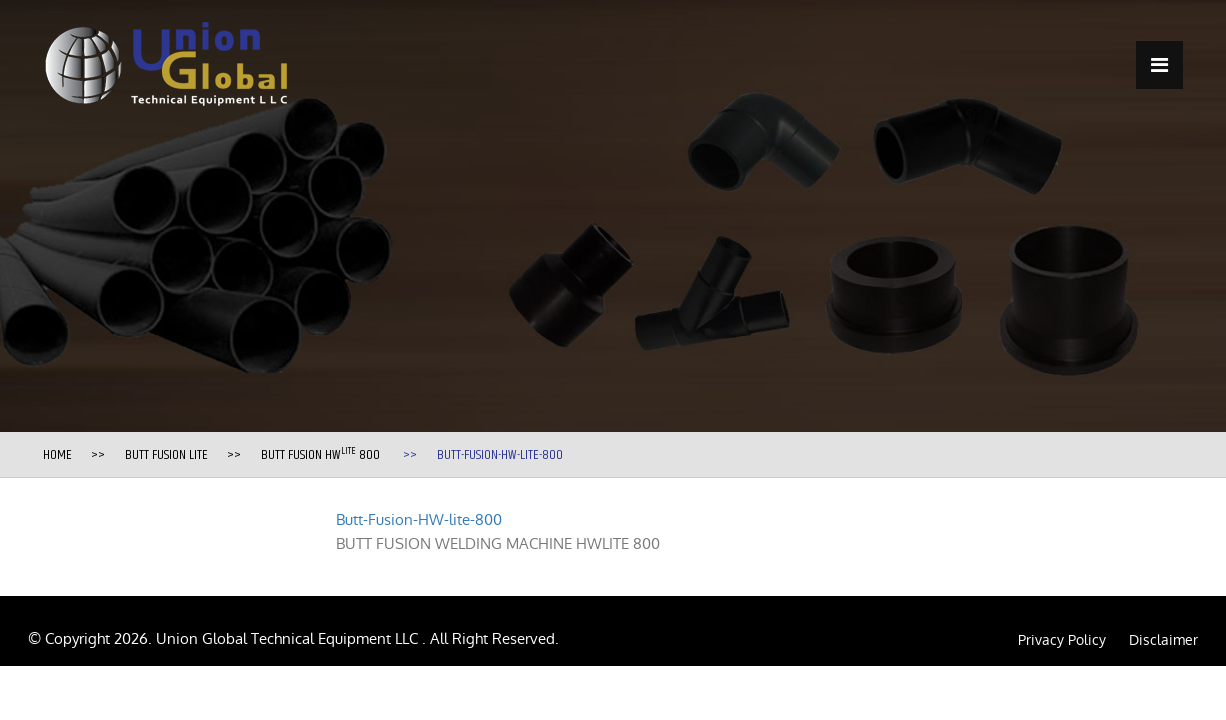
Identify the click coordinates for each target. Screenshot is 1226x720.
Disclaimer (1163, 640)
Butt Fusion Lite (166, 455)
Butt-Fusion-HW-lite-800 (419, 519)
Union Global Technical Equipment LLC (289, 638)
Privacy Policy (1062, 640)
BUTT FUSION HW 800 (320, 455)
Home (57, 455)
